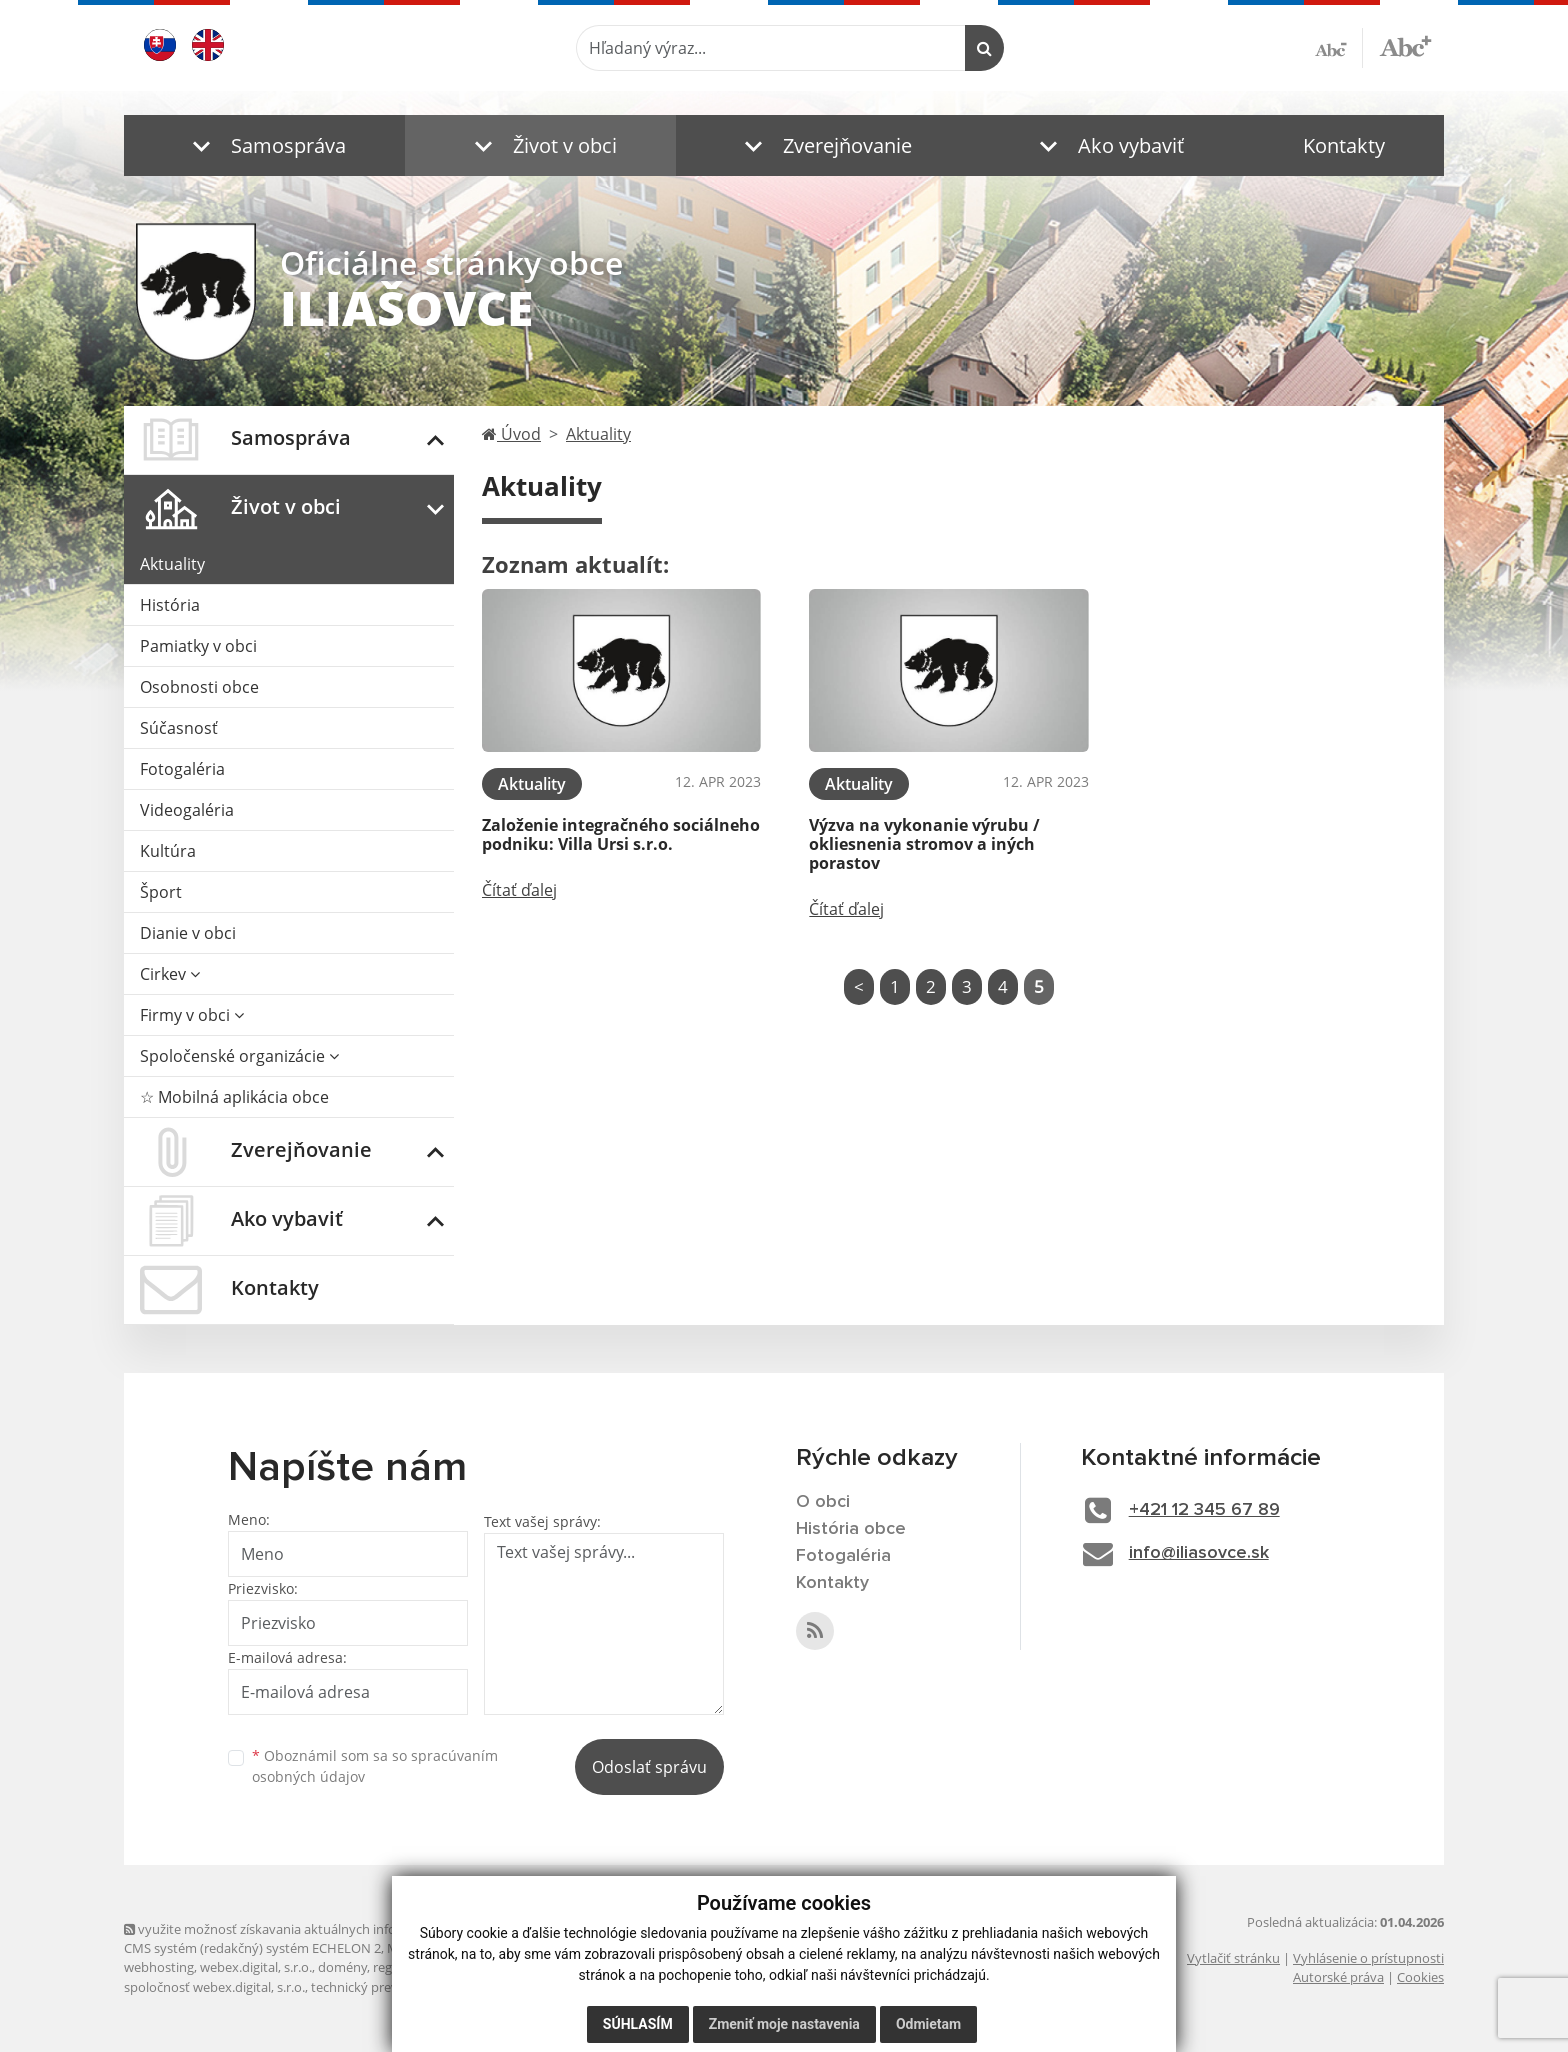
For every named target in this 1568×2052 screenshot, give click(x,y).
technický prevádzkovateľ (387, 1987)
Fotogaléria (182, 769)
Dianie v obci (188, 933)
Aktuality (172, 564)
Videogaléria (187, 810)
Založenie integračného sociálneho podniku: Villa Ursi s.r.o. (621, 834)
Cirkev (170, 974)
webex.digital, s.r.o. (256, 1967)
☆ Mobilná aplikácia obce (234, 1097)
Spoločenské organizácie (239, 1056)
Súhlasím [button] (638, 2024)
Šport (161, 892)
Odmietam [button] (928, 2024)
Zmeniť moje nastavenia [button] (784, 2024)
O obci (823, 1502)
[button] (264, 145)
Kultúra (168, 851)
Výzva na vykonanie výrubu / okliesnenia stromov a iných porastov (924, 844)
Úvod (511, 434)
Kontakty (1344, 145)
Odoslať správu (649, 1767)
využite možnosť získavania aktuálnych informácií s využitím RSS (322, 1929)
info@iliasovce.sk (1199, 1553)
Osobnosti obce (199, 687)
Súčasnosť (179, 728)
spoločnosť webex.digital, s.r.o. (214, 1987)
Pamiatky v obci (198, 646)
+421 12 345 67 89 (1204, 1510)
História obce (851, 1529)
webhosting (159, 1967)
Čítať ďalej (519, 890)
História (170, 605)
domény (342, 1967)
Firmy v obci (192, 1015)
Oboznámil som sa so (375, 1766)
